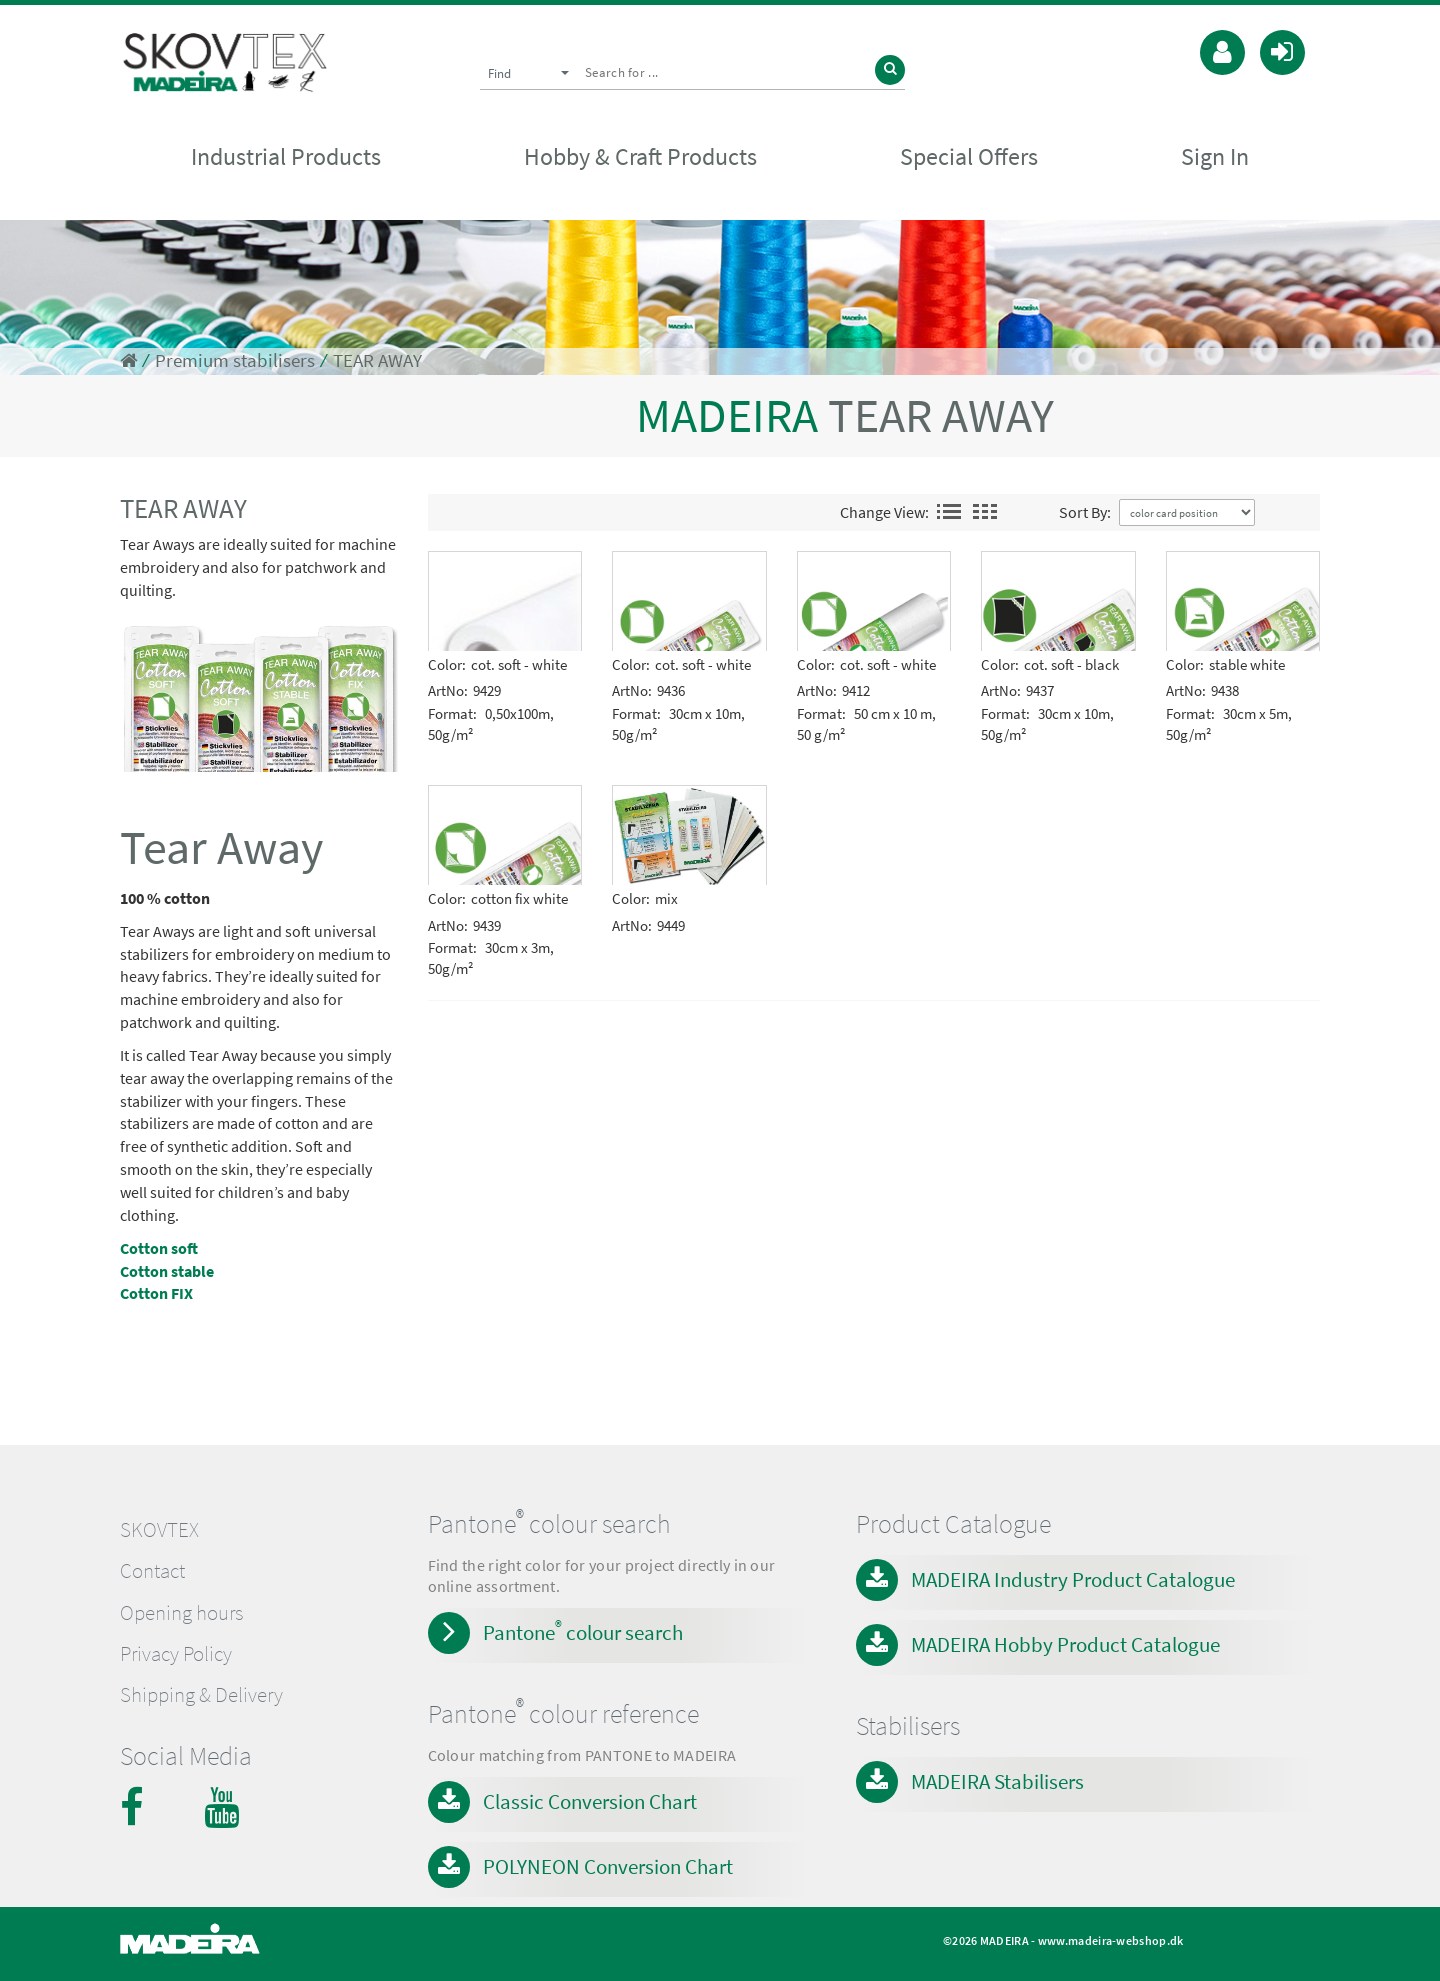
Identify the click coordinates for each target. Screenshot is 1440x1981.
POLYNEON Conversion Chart (608, 1866)
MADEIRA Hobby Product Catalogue (1065, 1644)
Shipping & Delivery (201, 1695)
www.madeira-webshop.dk (1111, 1940)
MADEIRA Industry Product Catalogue (1073, 1579)
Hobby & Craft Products (640, 156)
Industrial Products (286, 156)
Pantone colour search (583, 1631)
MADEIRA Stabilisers (997, 1781)
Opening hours (181, 1613)
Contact (152, 1571)
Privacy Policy (176, 1654)
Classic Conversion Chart (590, 1801)
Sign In (1215, 156)
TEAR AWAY (377, 360)
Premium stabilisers (235, 360)
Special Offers (969, 156)
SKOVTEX (159, 1530)
